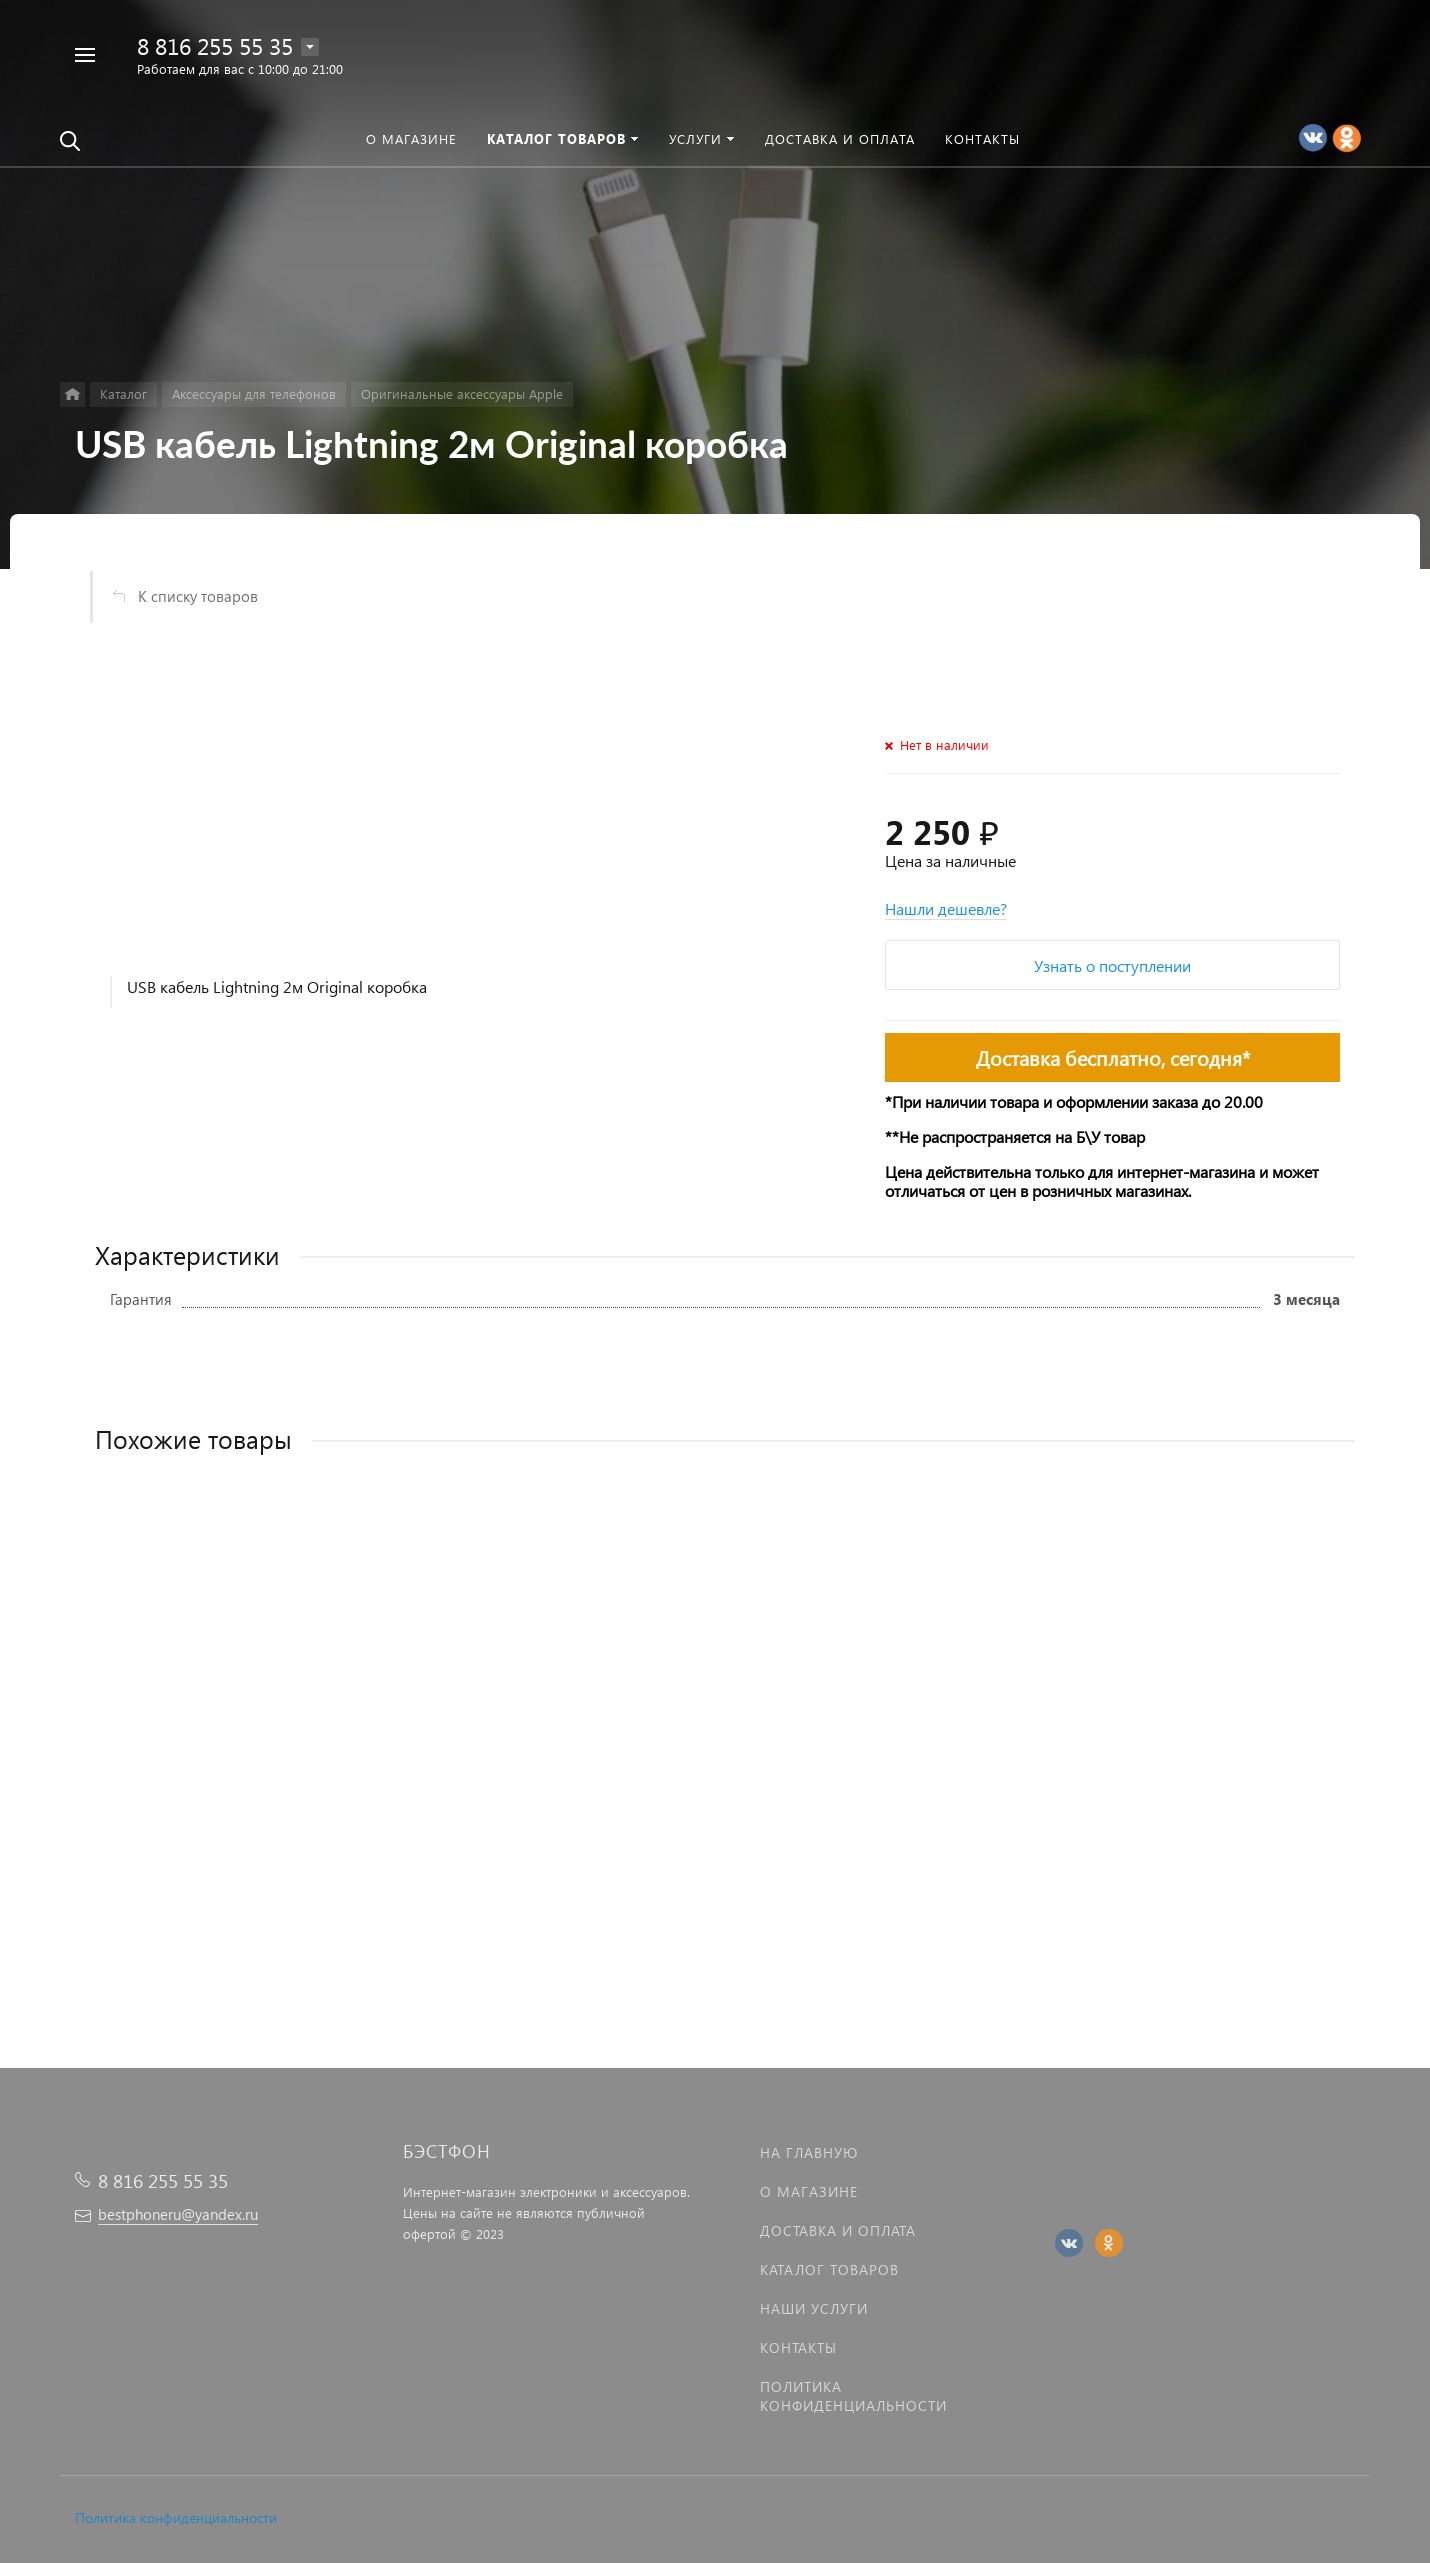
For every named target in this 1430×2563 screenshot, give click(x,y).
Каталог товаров (829, 2269)
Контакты (798, 2347)
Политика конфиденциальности (176, 2517)
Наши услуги (814, 2308)
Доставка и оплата (838, 2230)
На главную (809, 2152)
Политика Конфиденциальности (853, 2396)
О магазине (809, 2191)
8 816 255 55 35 (215, 45)
